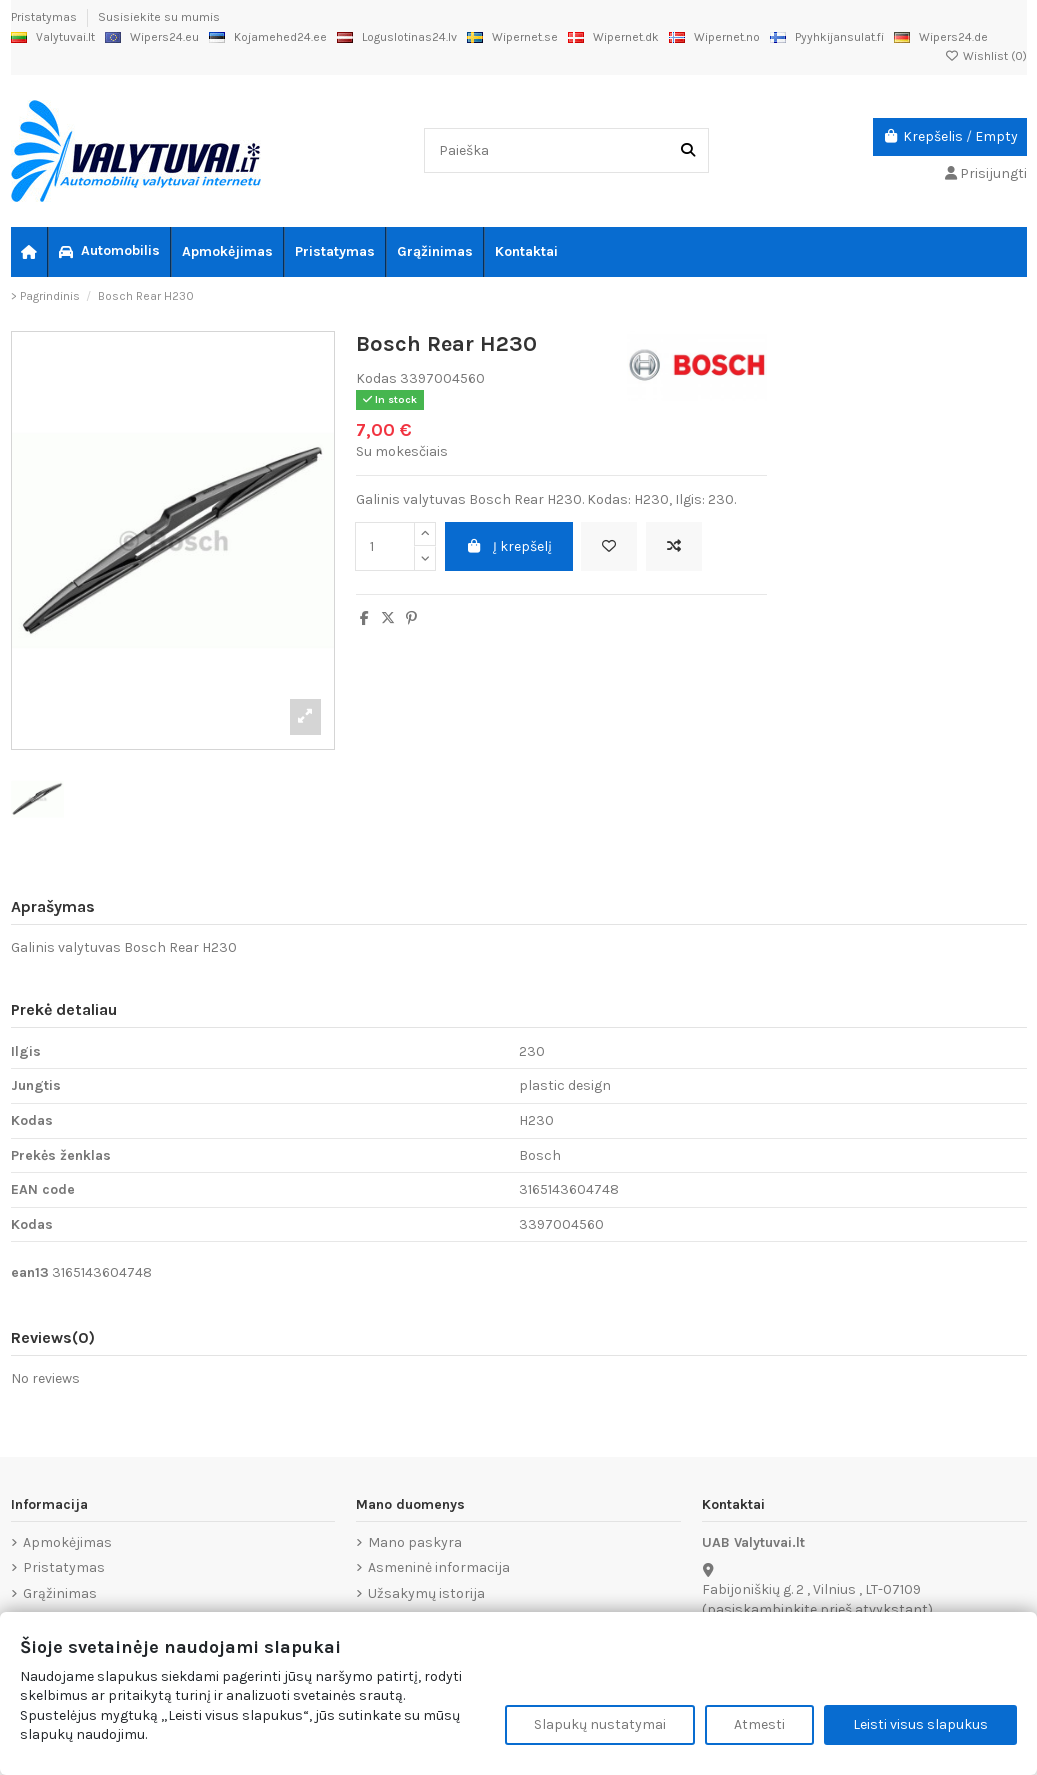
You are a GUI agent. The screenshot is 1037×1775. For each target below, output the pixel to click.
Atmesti (759, 1724)
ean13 (30, 1272)
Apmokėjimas (67, 1542)
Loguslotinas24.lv (397, 37)
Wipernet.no (714, 37)
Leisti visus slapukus (920, 1724)
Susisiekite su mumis (159, 17)
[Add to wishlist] (609, 546)
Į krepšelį (509, 546)
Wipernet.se (512, 37)
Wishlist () (986, 56)
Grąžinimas (60, 1593)
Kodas (376, 378)
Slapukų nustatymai (600, 1724)
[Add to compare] (674, 546)
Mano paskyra (415, 1542)
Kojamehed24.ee (268, 37)
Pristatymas (45, 17)
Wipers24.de (941, 37)
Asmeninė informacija (439, 1567)
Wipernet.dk (613, 37)
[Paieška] (688, 150)
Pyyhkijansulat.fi (827, 37)
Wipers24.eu (152, 37)
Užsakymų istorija (426, 1593)
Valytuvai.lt (53, 37)
